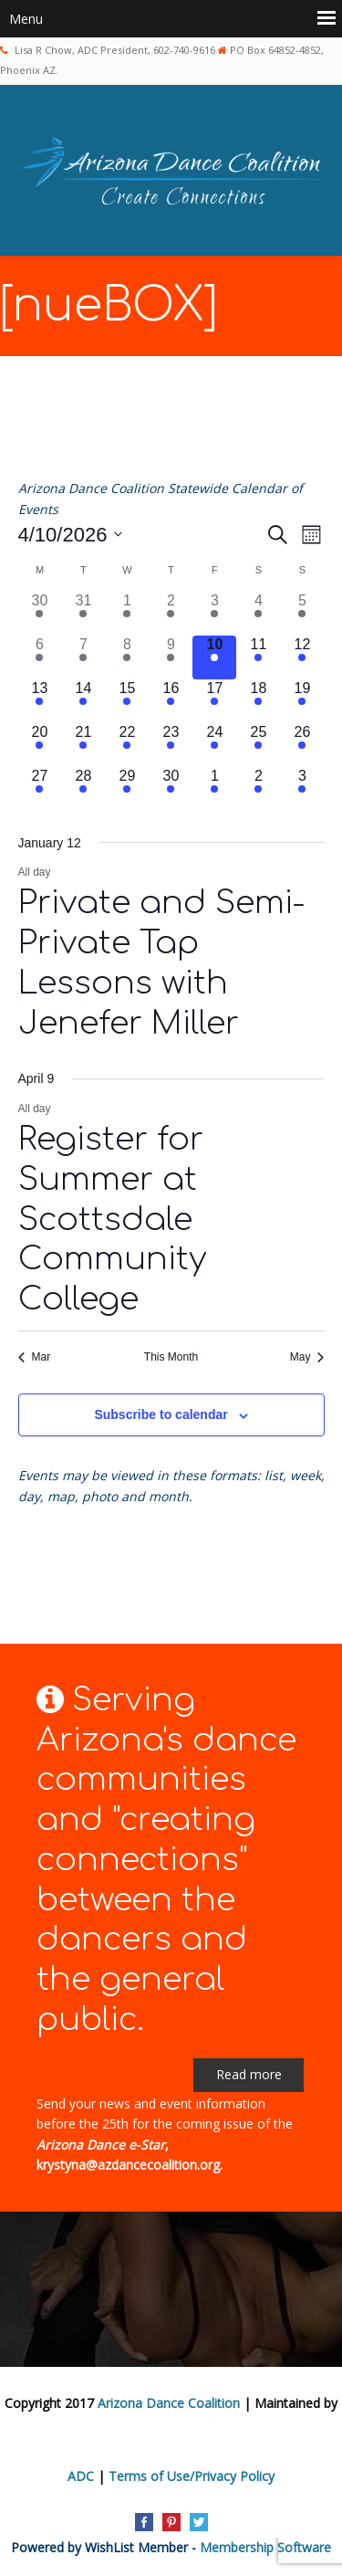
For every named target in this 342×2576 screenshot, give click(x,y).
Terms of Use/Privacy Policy (192, 2476)
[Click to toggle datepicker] (70, 535)
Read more (249, 2074)
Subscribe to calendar (160, 1414)
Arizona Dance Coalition (169, 2403)
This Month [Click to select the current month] (171, 1357)
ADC (80, 2476)
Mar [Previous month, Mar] (34, 1357)
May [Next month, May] (307, 1357)
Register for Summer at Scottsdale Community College (112, 1219)
